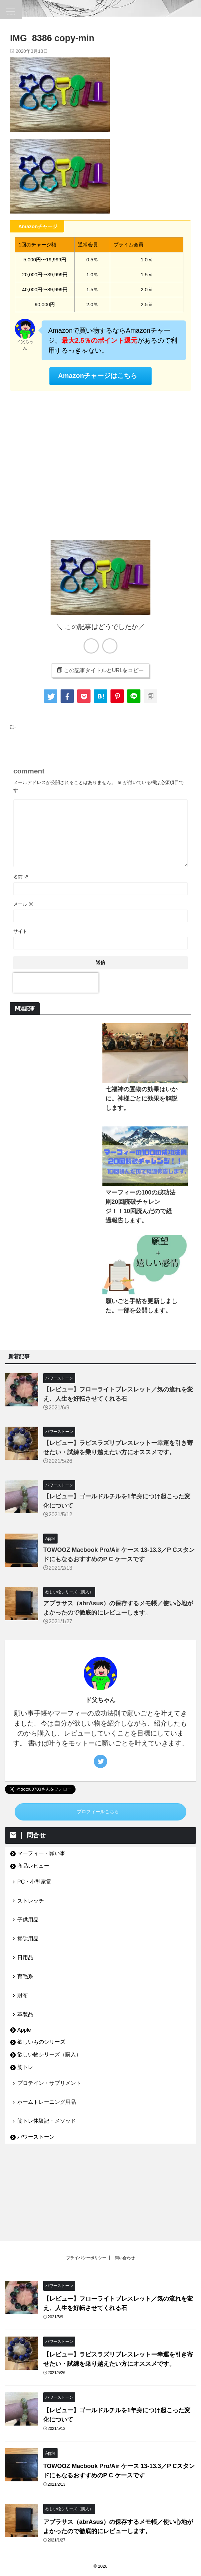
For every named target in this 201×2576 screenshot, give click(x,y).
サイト (20, 931)
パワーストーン (36, 2137)
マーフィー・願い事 (41, 1853)
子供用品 (28, 1919)
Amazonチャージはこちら (97, 375)
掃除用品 (28, 1938)
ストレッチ (30, 1901)
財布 (22, 1995)
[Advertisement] (100, 464)
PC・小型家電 (34, 1882)
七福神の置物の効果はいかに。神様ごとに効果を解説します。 (141, 1098)
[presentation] (56, 983)
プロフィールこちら (98, 1811)
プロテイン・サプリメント (49, 2083)
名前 (21, 876)
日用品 (25, 1957)
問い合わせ (125, 2183)
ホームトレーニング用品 (46, 2102)
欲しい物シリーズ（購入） (49, 2054)
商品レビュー (33, 1866)
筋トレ (25, 2067)
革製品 (25, 2014)
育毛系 (25, 1976)
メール (23, 904)
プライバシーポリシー (86, 2183)
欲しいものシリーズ (41, 2042)
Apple (24, 2030)
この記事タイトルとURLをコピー (100, 670)
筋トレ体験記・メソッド (46, 2121)
